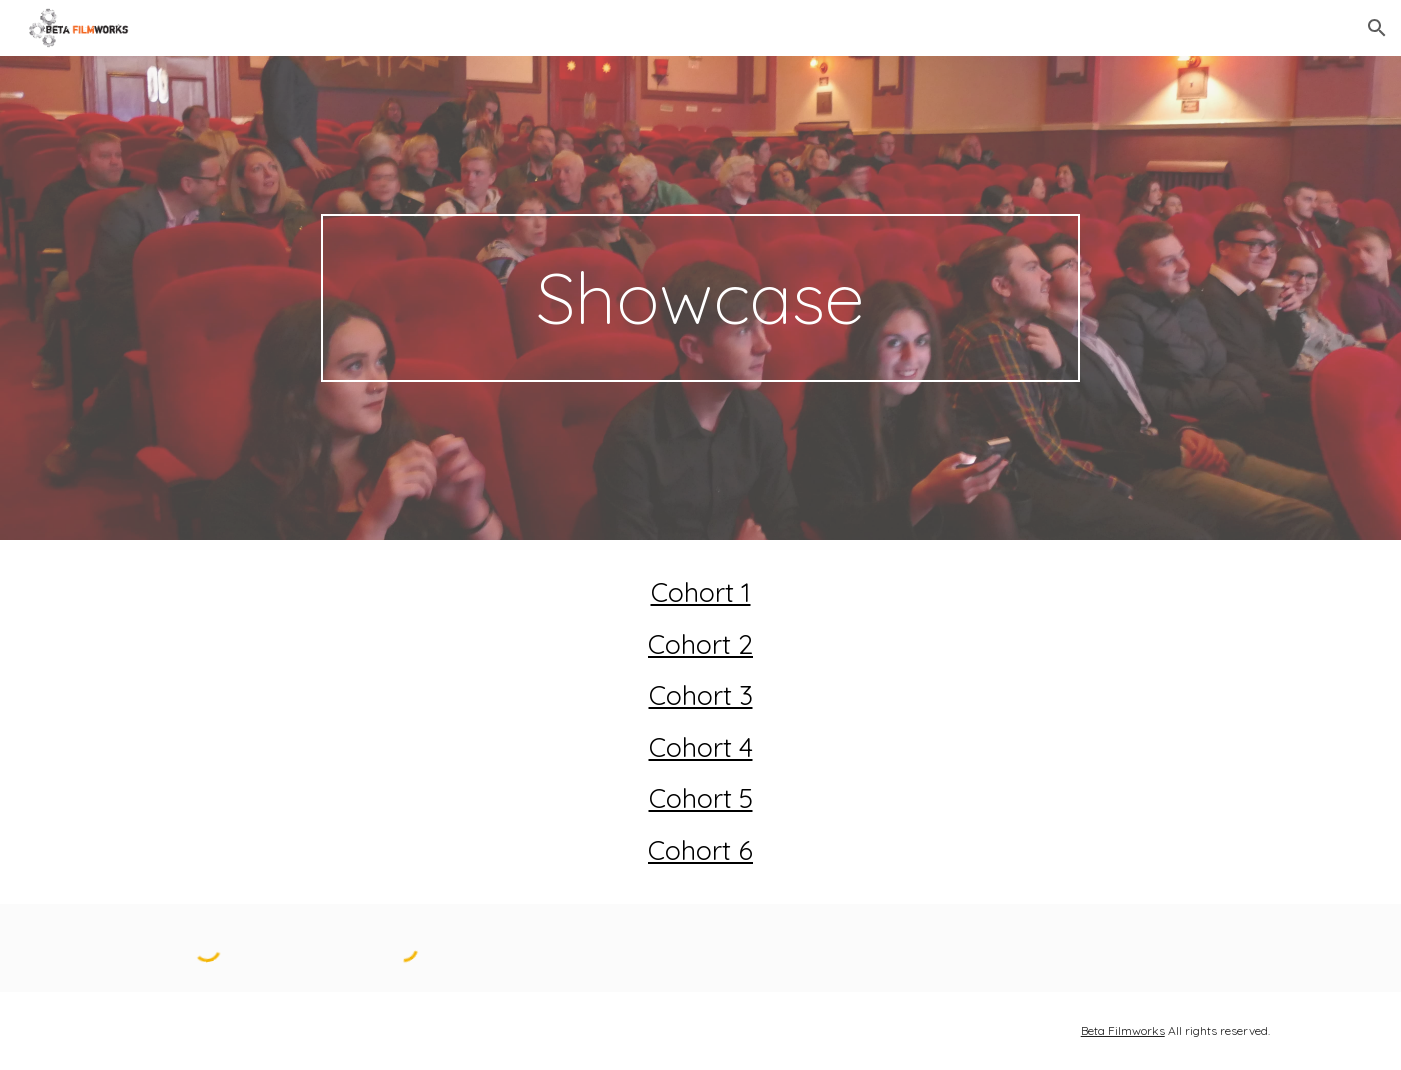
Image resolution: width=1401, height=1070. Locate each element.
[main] (701, 298)
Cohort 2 (700, 644)
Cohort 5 (701, 798)
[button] (1377, 28)
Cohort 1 (701, 592)
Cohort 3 (701, 695)
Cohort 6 (700, 850)
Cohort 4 (701, 747)
